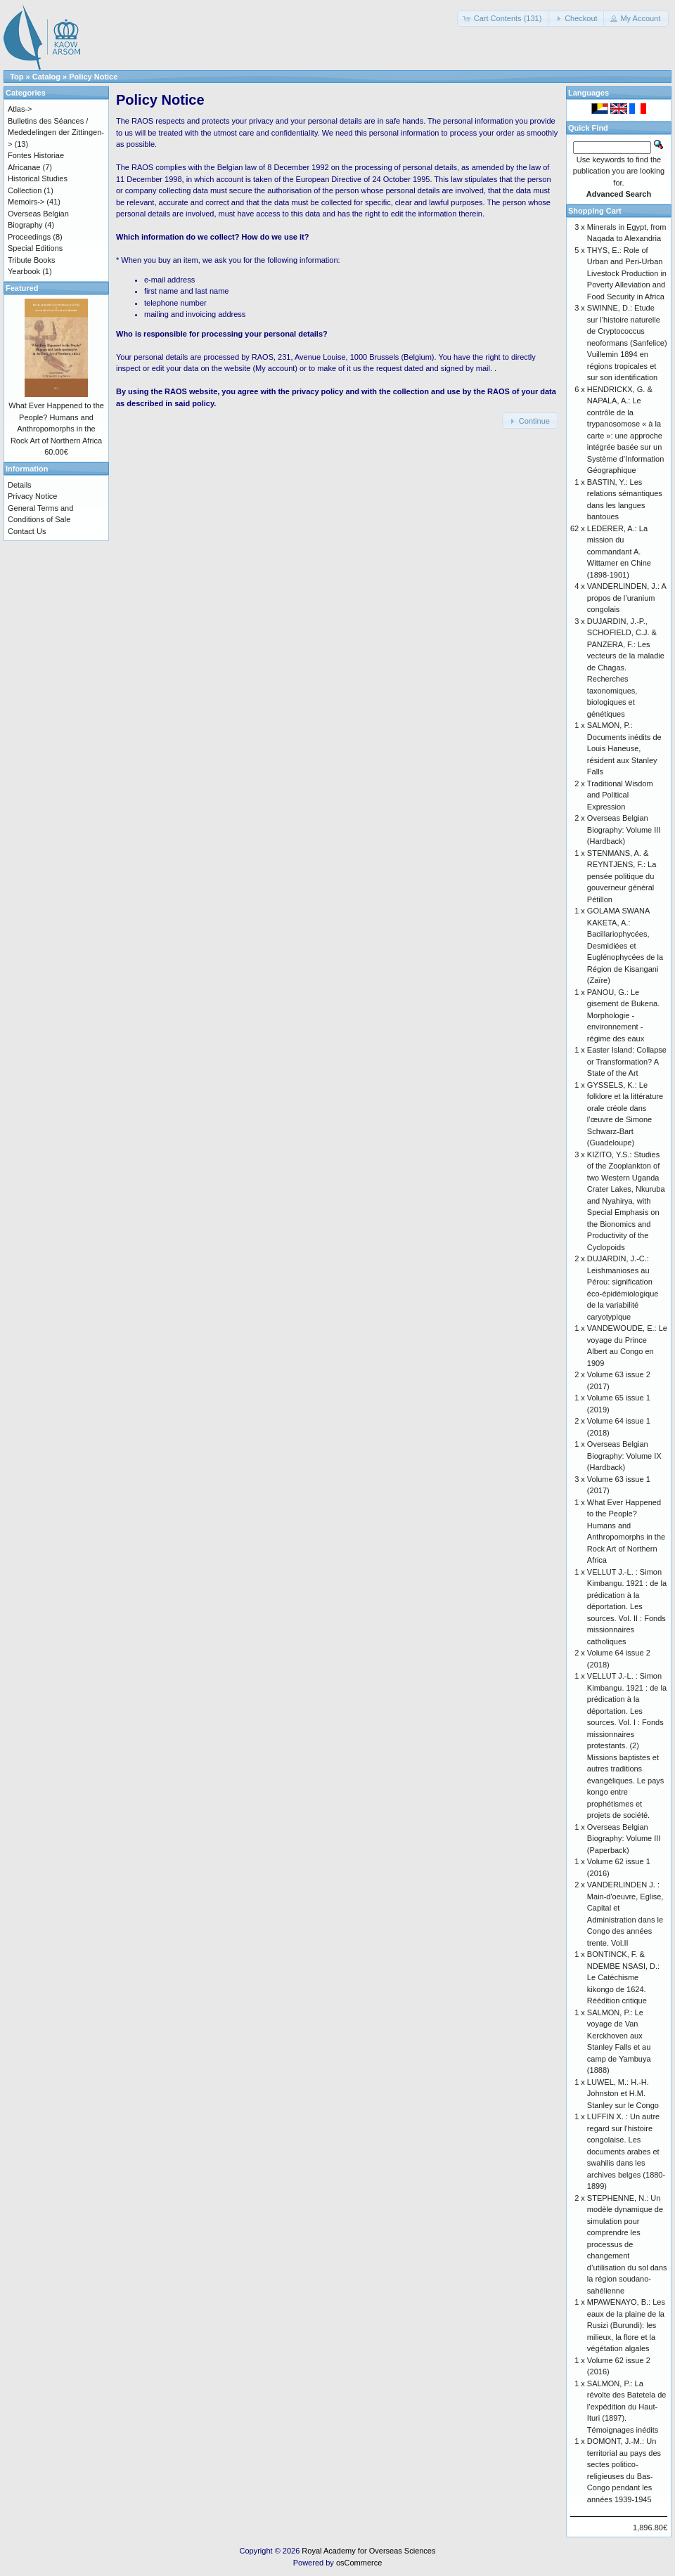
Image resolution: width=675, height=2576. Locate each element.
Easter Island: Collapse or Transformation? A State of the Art (627, 1061)
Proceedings (29, 237)
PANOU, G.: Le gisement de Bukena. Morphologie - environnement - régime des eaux (623, 1015)
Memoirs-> (26, 201)
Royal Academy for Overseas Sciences (368, 2550)
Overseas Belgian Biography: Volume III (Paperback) (624, 1838)
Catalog (46, 76)
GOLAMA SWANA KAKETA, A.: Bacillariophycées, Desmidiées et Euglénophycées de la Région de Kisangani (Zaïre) (625, 945)
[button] (504, 19)
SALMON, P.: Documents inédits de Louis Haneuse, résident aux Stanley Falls (624, 748)
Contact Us (27, 531)
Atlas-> (20, 109)
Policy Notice (93, 76)
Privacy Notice (32, 496)
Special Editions (35, 248)
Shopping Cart (595, 211)
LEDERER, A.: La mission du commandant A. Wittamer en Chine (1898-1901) (619, 551)
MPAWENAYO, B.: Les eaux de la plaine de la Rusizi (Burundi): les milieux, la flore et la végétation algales (626, 2325)
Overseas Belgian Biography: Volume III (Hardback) (624, 829)
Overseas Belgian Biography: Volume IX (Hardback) (624, 1455)
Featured (22, 288)
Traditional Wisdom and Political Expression (620, 795)
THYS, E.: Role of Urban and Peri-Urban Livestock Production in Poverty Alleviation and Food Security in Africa (627, 273)
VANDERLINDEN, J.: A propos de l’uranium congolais (626, 597)
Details (20, 485)
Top (16, 76)
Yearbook (24, 271)
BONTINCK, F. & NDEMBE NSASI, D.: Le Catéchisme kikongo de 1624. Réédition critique (623, 1977)
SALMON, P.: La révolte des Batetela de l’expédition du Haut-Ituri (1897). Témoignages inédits (627, 2406)
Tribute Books (31, 260)
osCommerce (359, 2562)
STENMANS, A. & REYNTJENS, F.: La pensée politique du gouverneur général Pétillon (621, 876)
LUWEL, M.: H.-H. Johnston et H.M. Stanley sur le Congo (623, 2093)
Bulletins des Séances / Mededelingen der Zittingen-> (56, 132)
